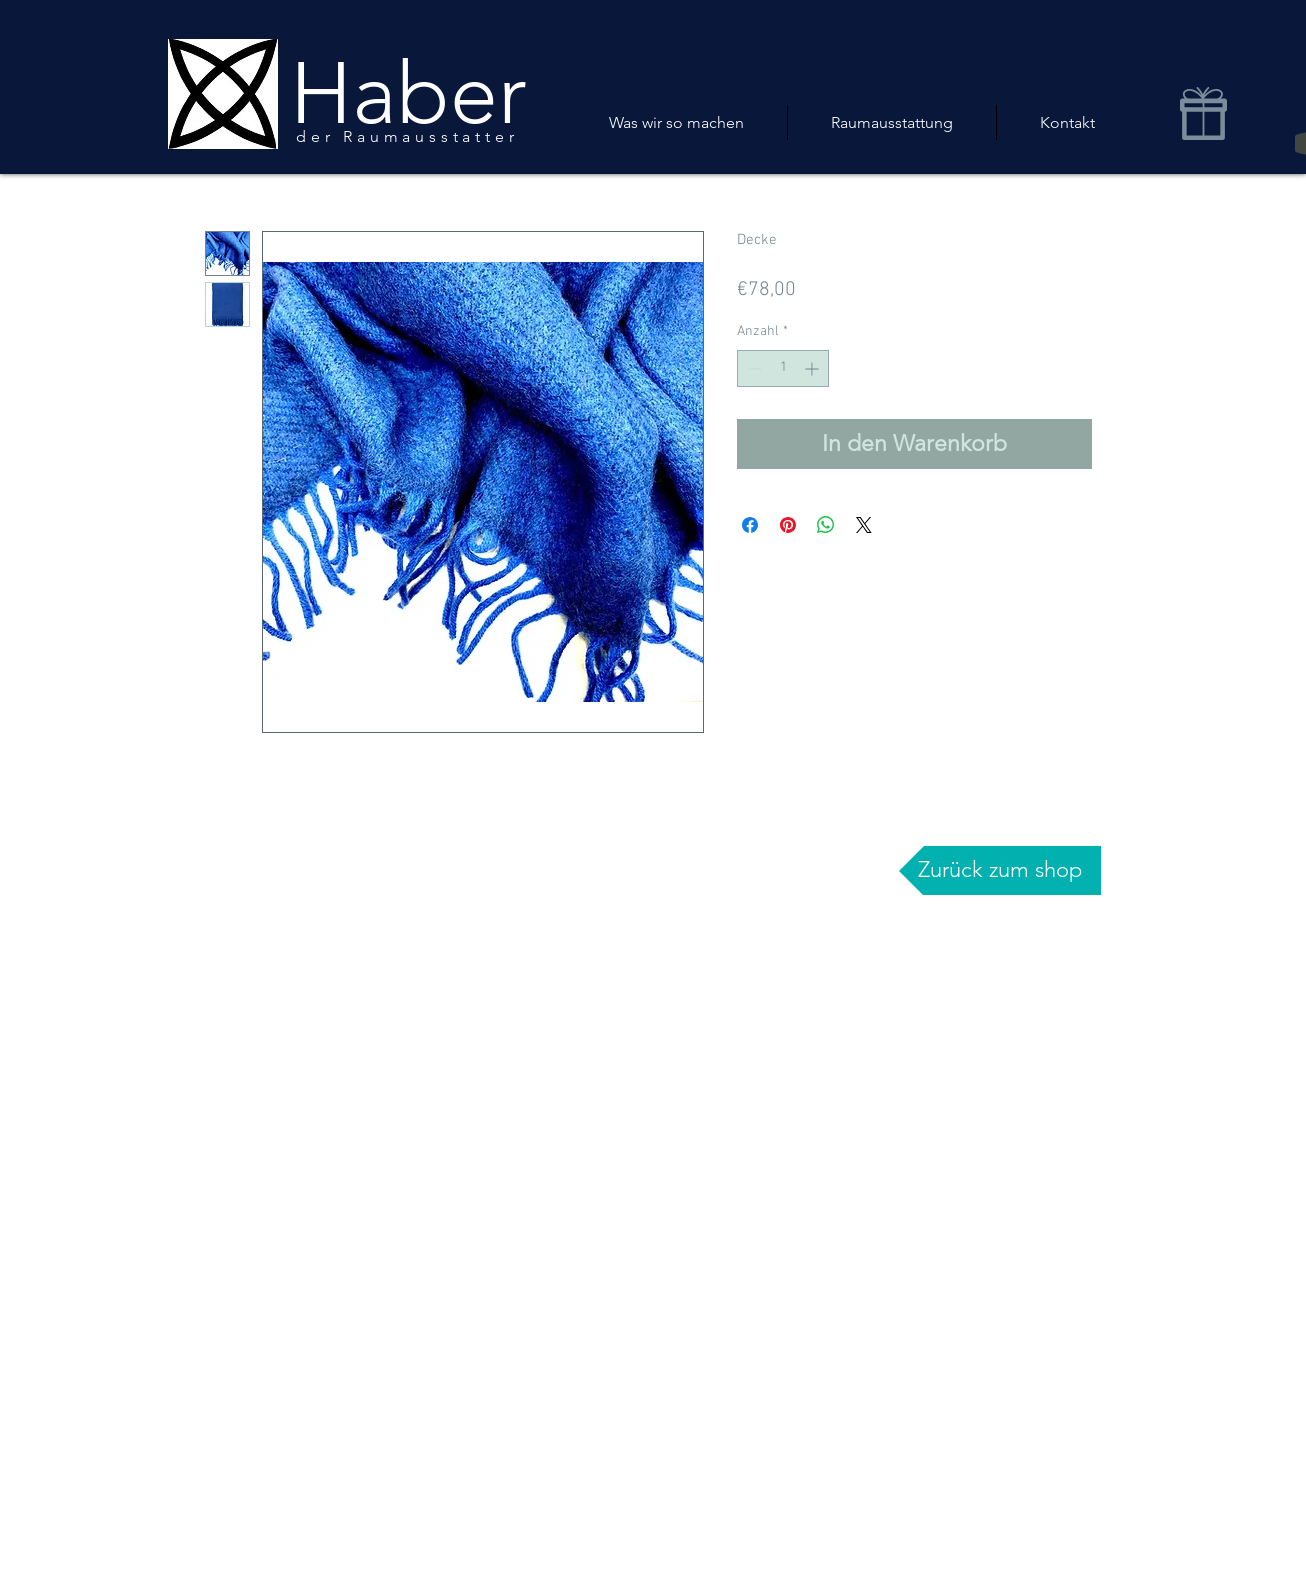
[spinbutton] (783, 368)
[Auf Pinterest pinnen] (788, 525)
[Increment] (813, 368)
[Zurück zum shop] (1000, 870)
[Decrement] (752, 368)
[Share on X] (864, 525)
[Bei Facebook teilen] (750, 525)
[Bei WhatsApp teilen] (826, 525)
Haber (408, 93)
